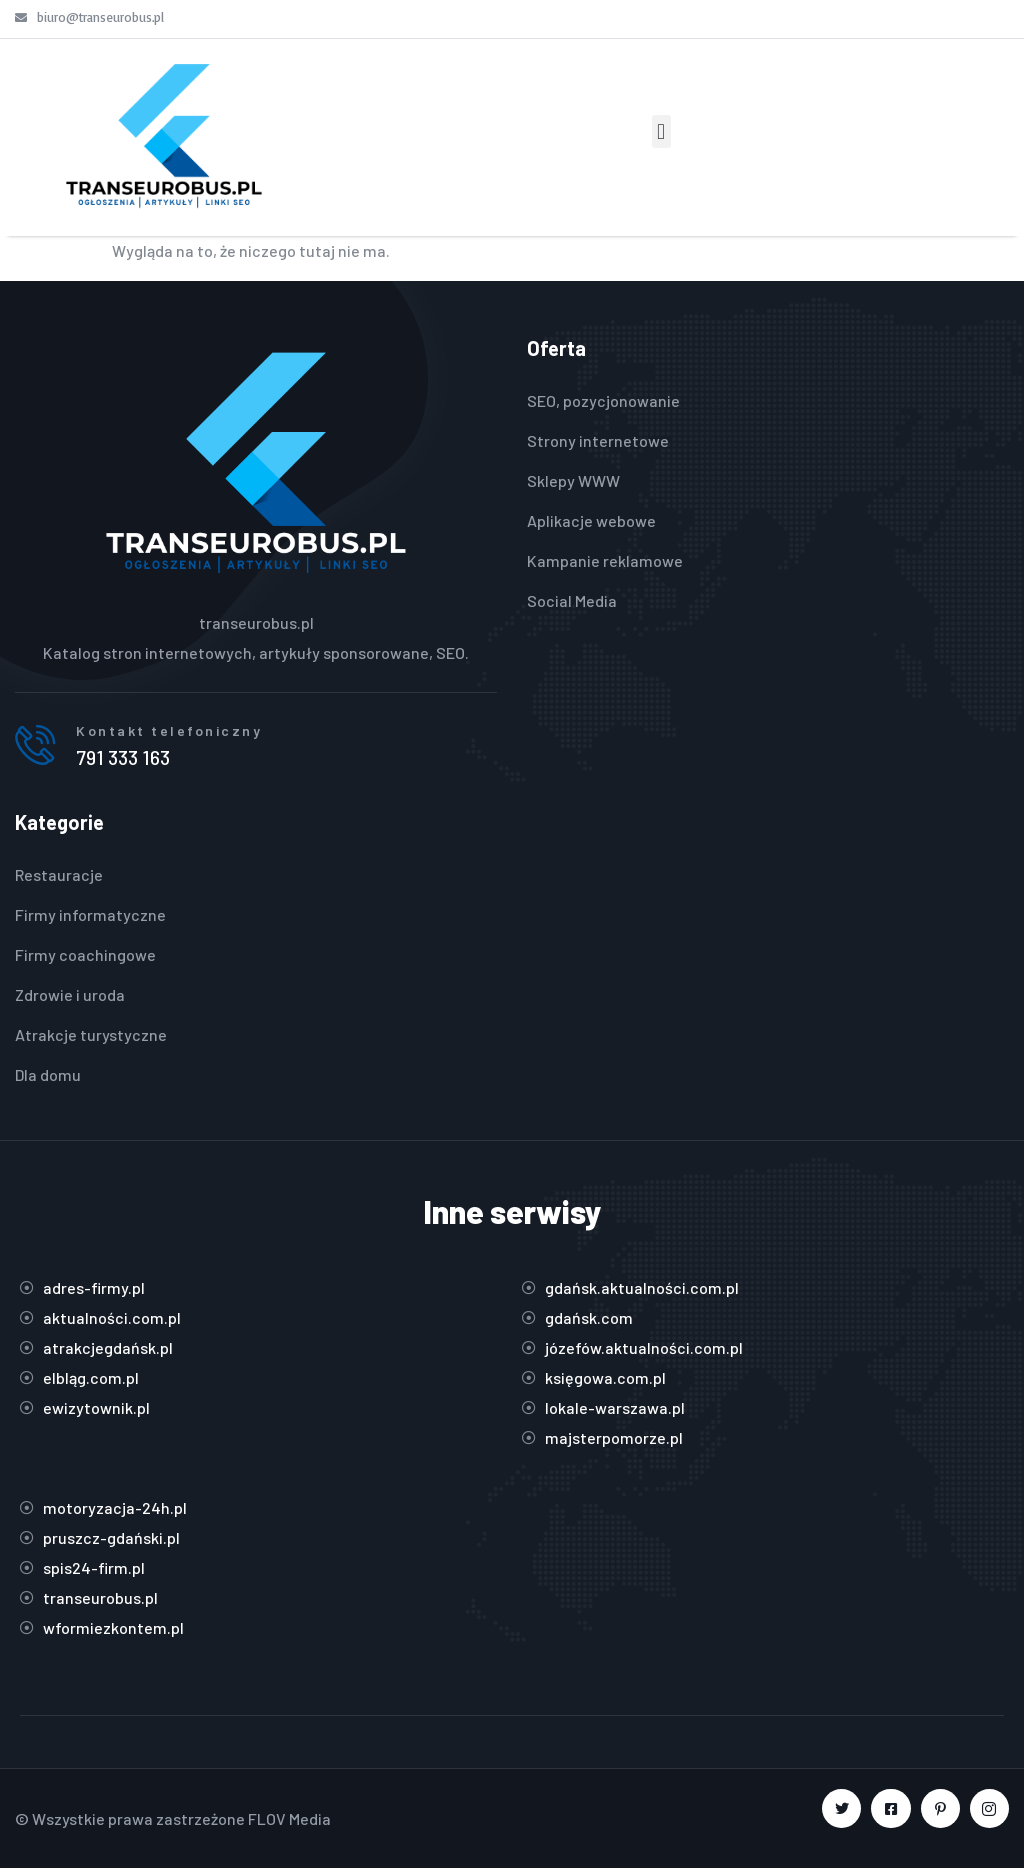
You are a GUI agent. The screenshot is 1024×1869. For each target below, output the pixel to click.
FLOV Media (289, 1818)
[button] (661, 131)
